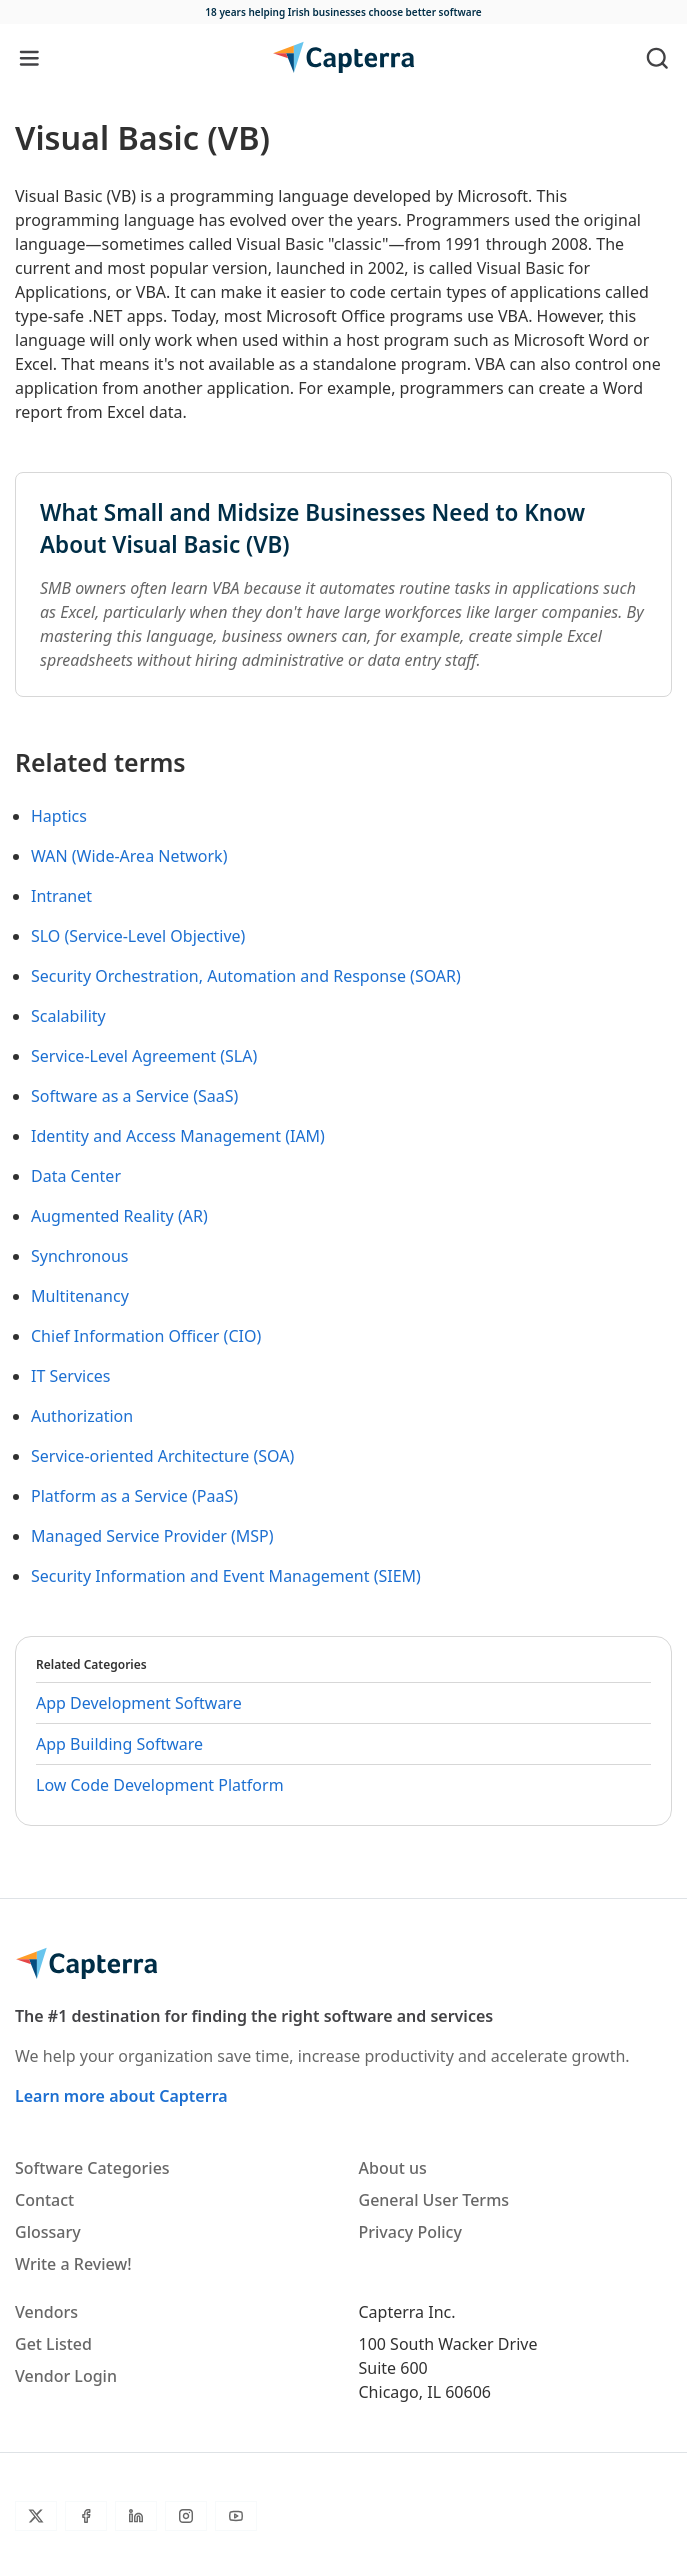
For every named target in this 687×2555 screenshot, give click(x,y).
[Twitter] (36, 2516)
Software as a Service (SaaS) (134, 1096)
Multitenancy (80, 1296)
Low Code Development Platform (160, 1785)
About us (393, 2168)
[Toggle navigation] (29, 57)
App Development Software (139, 1703)
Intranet (61, 896)
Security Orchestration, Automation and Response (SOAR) (246, 976)
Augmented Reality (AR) (119, 1216)
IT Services (71, 1376)
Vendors (46, 2312)
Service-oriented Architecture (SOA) (162, 1456)
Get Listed (53, 2344)
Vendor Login (66, 2376)
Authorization (82, 1416)
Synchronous (80, 1256)
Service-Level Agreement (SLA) (144, 1056)
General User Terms (434, 2200)
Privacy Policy (410, 2232)
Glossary (48, 2232)
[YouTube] (236, 2516)
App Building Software (119, 1744)
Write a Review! (73, 2264)
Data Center (76, 1176)
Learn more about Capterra (121, 2096)
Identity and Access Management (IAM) (178, 1136)
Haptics (59, 816)
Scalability (68, 1016)
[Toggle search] (657, 57)
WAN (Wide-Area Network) (129, 856)
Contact (44, 2200)
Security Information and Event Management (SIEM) (226, 1576)
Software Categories (92, 2168)
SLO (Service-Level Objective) (138, 936)
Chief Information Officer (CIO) (146, 1336)
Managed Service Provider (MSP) (152, 1536)
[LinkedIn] (136, 2516)
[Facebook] (86, 2516)
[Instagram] (186, 2516)
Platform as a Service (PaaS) (134, 1496)
